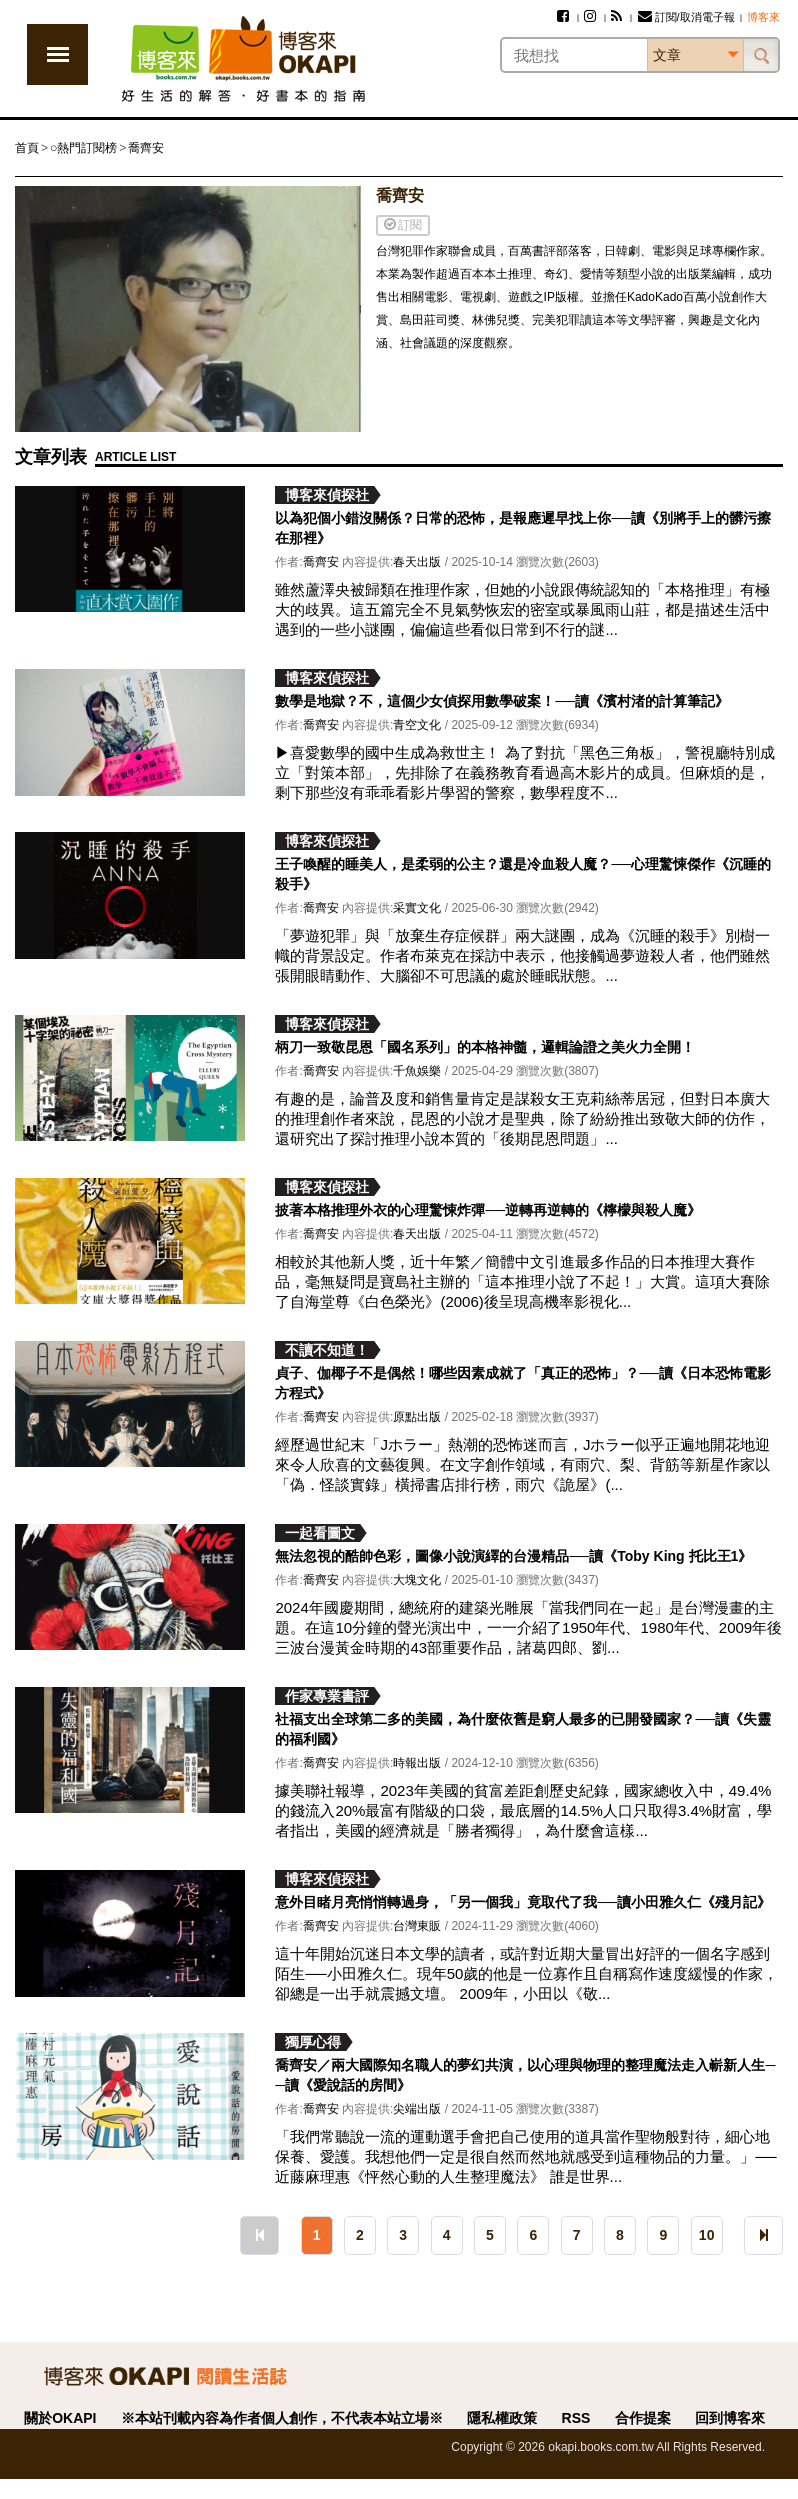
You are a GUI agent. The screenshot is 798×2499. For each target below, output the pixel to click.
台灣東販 (417, 1926)
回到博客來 (730, 2418)
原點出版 (417, 1417)
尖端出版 (417, 2109)
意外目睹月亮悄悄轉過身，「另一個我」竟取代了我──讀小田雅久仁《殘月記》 (523, 1902)
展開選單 (57, 54)
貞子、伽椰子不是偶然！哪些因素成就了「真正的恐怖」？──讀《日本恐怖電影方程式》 (523, 1383)
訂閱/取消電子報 (686, 17)
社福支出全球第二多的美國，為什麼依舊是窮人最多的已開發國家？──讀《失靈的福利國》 (523, 1729)
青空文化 (417, 725)
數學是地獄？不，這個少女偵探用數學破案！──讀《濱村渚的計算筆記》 (502, 701)
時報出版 (417, 1763)
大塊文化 (417, 1580)
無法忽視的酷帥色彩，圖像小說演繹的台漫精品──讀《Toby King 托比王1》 (513, 1556)
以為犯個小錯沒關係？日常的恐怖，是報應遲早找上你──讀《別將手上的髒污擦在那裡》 (523, 528)
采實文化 (417, 908)
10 (707, 2235)
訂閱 (403, 224)
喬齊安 (146, 148)
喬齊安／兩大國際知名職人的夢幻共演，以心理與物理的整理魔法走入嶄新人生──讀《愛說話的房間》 (525, 2075)
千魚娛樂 (417, 1071)
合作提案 (643, 2418)
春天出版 (417, 562)
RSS (576, 2418)
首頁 (27, 148)
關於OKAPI (60, 2418)
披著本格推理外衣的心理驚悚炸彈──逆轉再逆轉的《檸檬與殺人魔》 (488, 1210)
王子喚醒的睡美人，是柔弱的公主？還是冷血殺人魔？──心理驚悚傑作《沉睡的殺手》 (523, 874)
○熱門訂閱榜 (83, 148)
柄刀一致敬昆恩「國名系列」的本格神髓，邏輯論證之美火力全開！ (485, 1047)
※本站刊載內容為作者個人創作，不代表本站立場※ (282, 2418)
